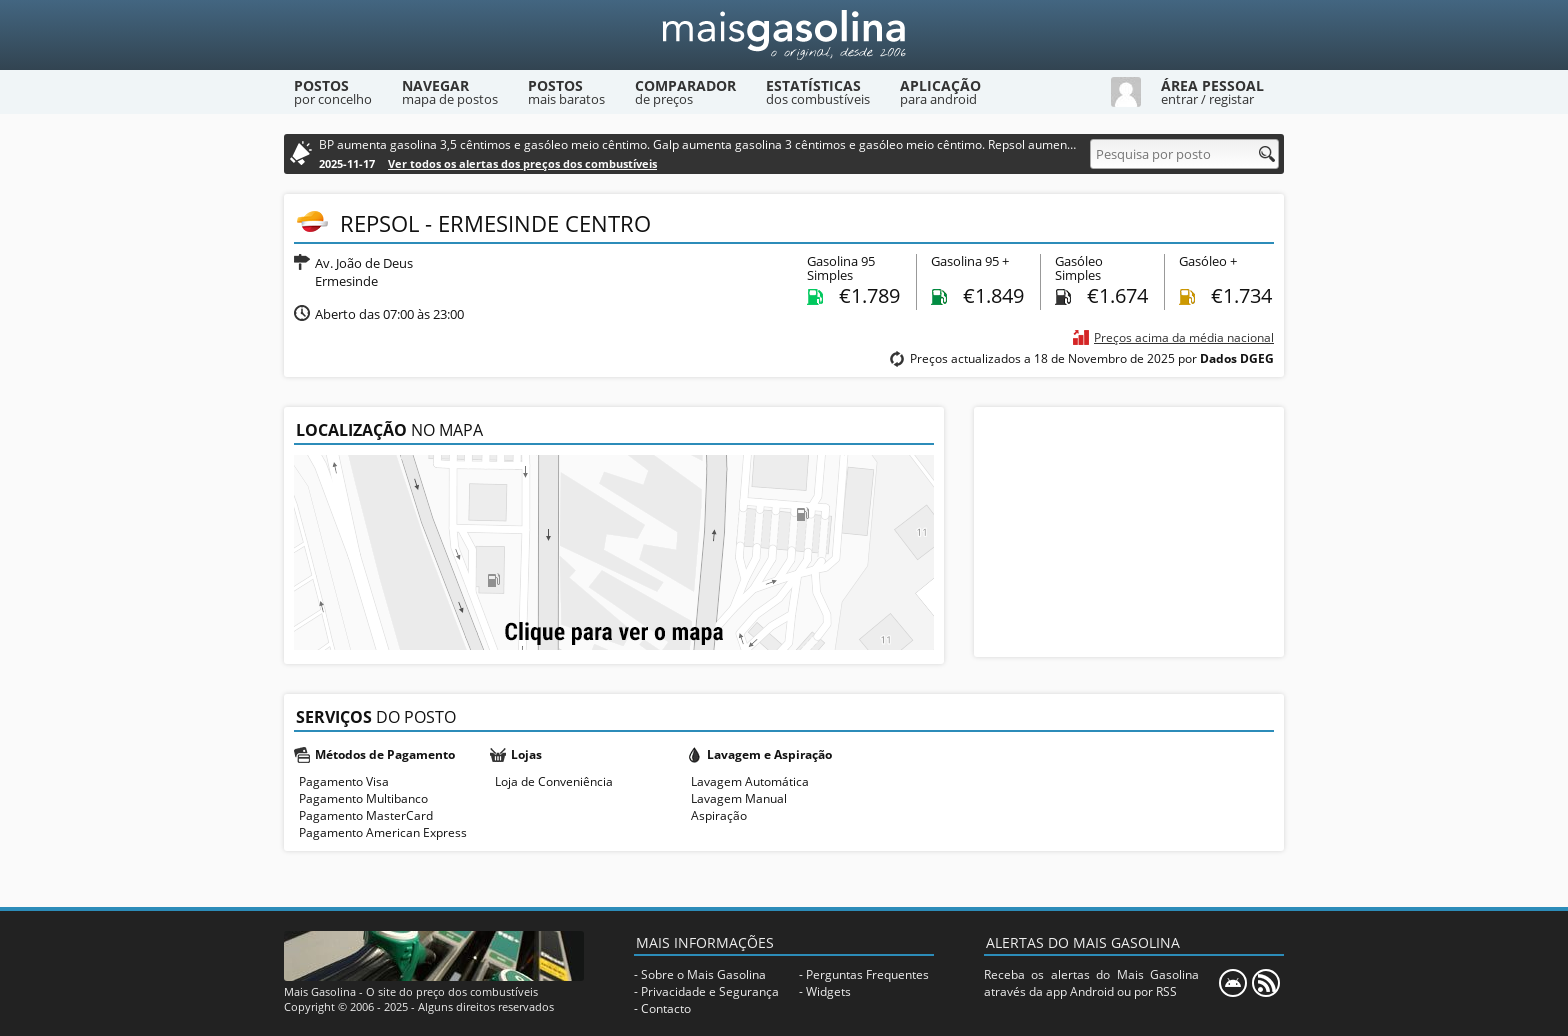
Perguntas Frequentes (867, 974)
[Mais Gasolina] (784, 35)
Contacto (666, 1008)
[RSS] (1266, 983)
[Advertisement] (1129, 532)
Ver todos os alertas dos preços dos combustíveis (522, 163)
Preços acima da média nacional (1184, 337)
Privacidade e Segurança (710, 991)
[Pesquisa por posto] (1184, 154)
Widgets (828, 991)
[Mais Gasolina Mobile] (1233, 983)
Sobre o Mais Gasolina (703, 974)
